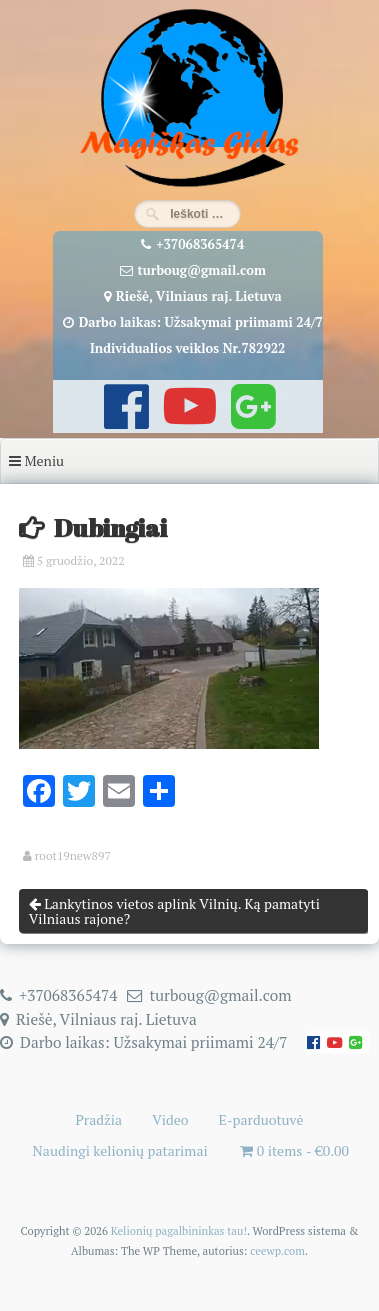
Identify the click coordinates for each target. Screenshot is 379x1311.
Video (170, 1119)
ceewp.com (277, 1250)
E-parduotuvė (261, 1119)
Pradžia (98, 1119)
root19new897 (73, 856)
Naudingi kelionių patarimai (120, 1150)
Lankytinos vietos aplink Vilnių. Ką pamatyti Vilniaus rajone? (174, 911)
